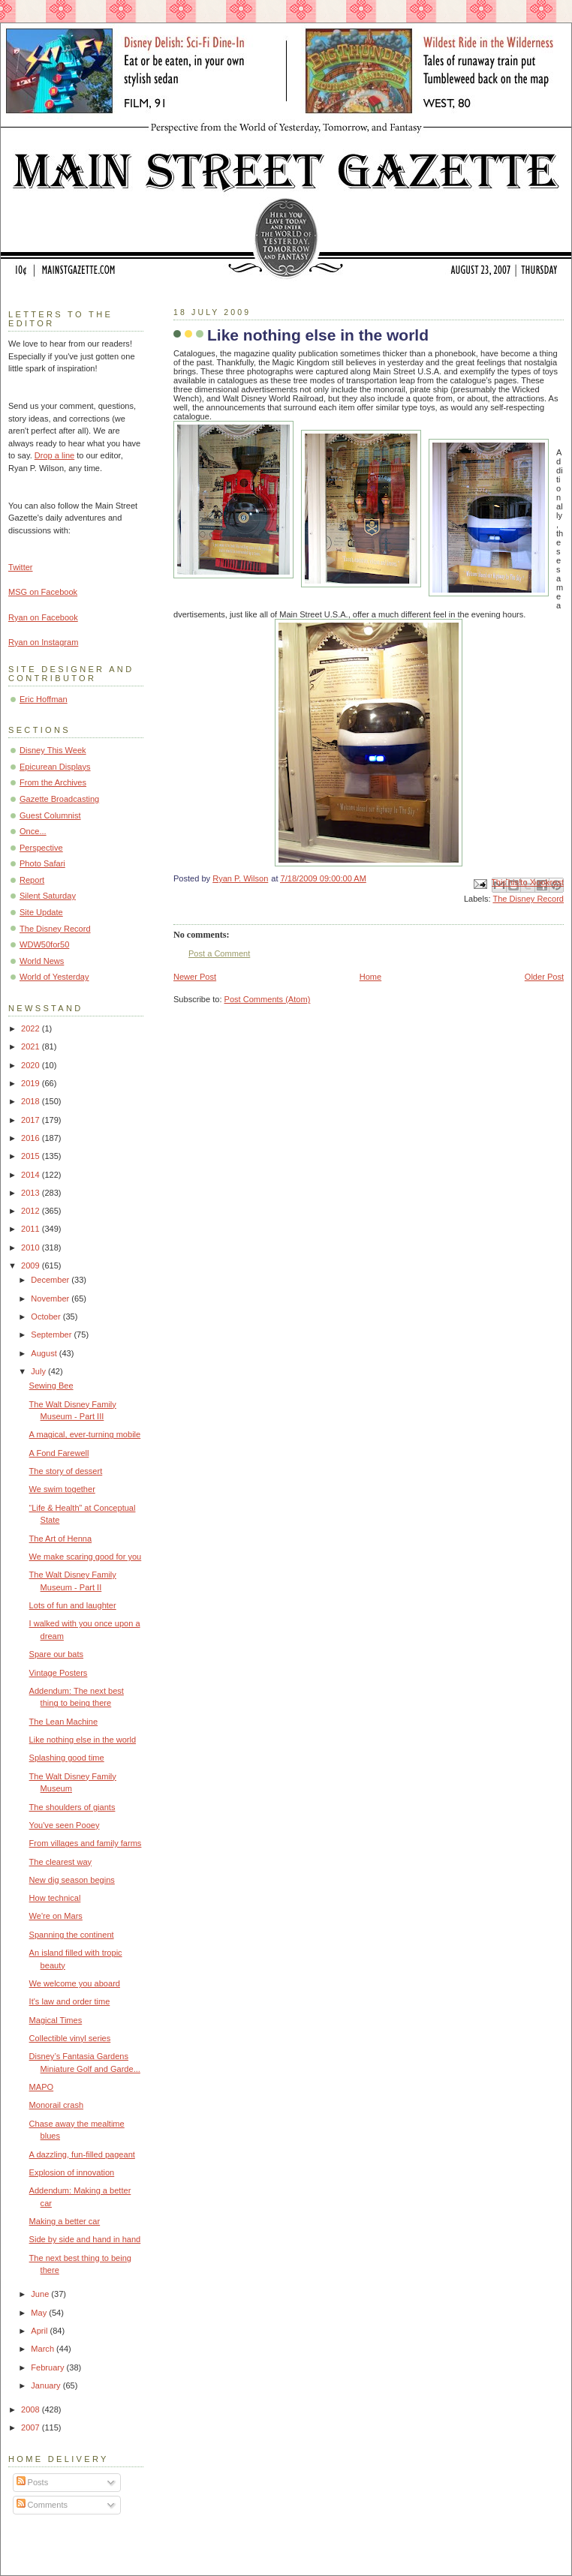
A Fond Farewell (59, 1453)
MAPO (41, 2086)
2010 (31, 1247)
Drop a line (54, 455)
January (46, 2385)
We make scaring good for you (85, 1556)
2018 (31, 1101)
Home (370, 976)
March (43, 2348)
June (41, 2293)
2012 (31, 1210)
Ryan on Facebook (43, 617)
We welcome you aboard (74, 1983)
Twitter (20, 567)
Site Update (41, 912)
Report (32, 879)
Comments (42, 2504)
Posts (33, 2482)
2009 (31, 1265)
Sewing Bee (51, 1385)
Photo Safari (42, 863)
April (40, 2330)
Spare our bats (56, 1654)
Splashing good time (66, 1757)
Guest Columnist (50, 815)
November (51, 1298)
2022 (31, 1028)
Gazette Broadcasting (59, 798)
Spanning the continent (71, 1934)
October (46, 1316)
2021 (31, 1046)
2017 (31, 1119)
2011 (31, 1228)
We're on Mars (56, 1915)
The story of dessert (66, 1471)
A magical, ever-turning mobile (85, 1434)
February (48, 2367)
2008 (31, 2409)
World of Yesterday (54, 976)
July (39, 1371)
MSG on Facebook (42, 591)
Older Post (544, 976)
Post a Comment (219, 953)
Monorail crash (56, 2104)
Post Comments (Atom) (267, 999)
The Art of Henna (60, 1538)
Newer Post (194, 976)
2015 (31, 1155)
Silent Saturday (48, 895)
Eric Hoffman (44, 699)
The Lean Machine (63, 1721)
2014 (31, 1174)
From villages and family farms (85, 1843)
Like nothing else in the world (82, 1739)
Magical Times (56, 2020)
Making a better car (65, 2221)
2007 (31, 2427)
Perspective (41, 847)
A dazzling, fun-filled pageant (82, 2154)
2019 (31, 1083)
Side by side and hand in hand (85, 2239)
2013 (31, 1192)
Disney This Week (53, 750)
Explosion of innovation (72, 2172)
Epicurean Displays (55, 766)
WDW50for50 (44, 944)
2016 (31, 1137)
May (40, 2312)
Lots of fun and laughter (72, 1605)
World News (42, 960)
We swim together (62, 1489)
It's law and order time (69, 2001)
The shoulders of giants (72, 1807)
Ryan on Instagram (43, 642)
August (45, 1353)
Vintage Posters (58, 1672)
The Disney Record (528, 898)
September (52, 1334)
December (51, 1279)
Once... (33, 831)
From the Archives (53, 782)
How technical (55, 1897)
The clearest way (60, 1861)
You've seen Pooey (64, 1825)
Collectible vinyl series (70, 2038)
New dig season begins (72, 1879)
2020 (31, 1065)
